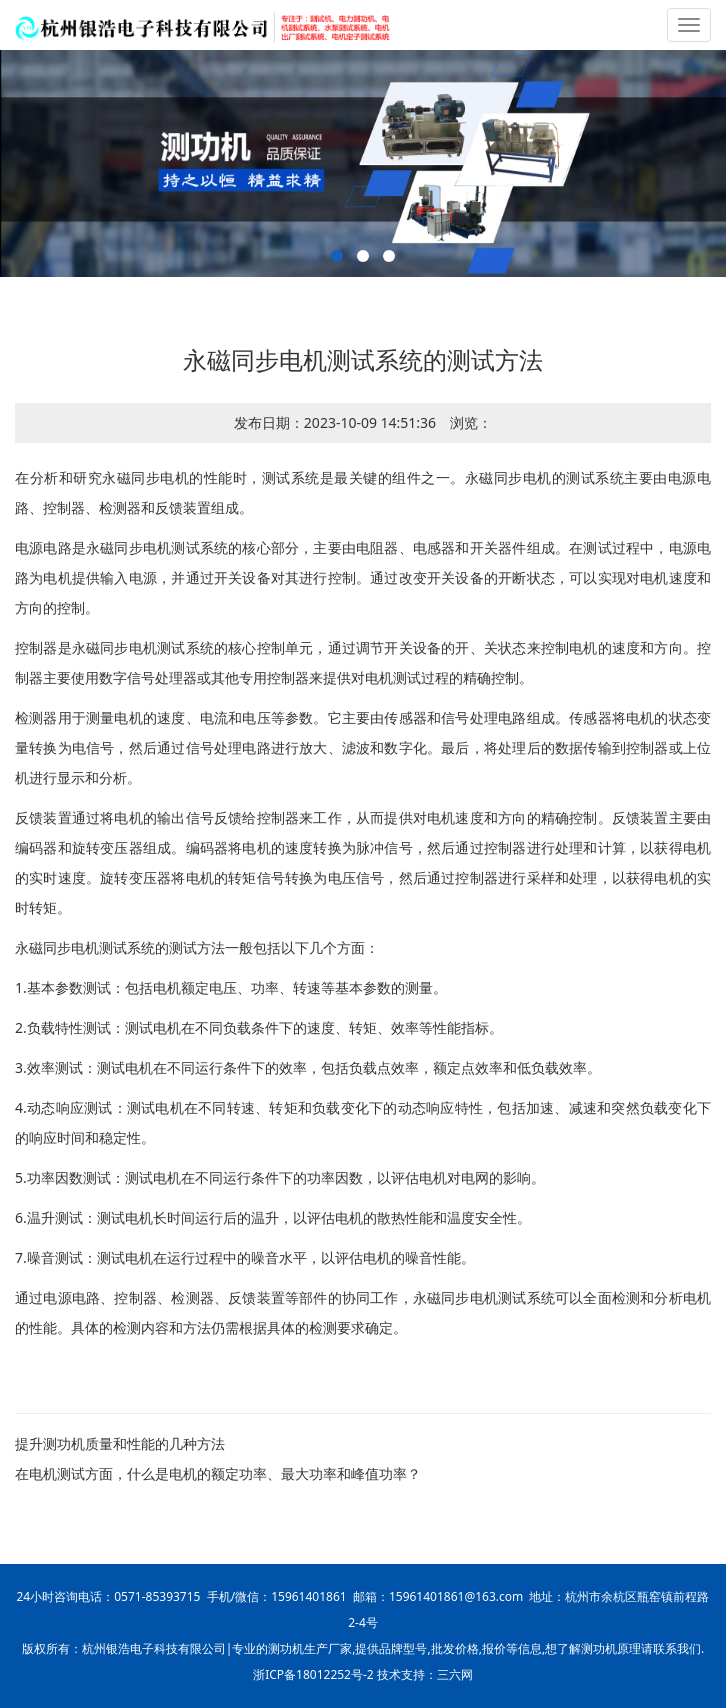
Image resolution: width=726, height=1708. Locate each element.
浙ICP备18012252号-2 (313, 1674)
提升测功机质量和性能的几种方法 (120, 1443)
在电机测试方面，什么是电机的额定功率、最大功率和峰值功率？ (218, 1473)
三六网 (455, 1674)
